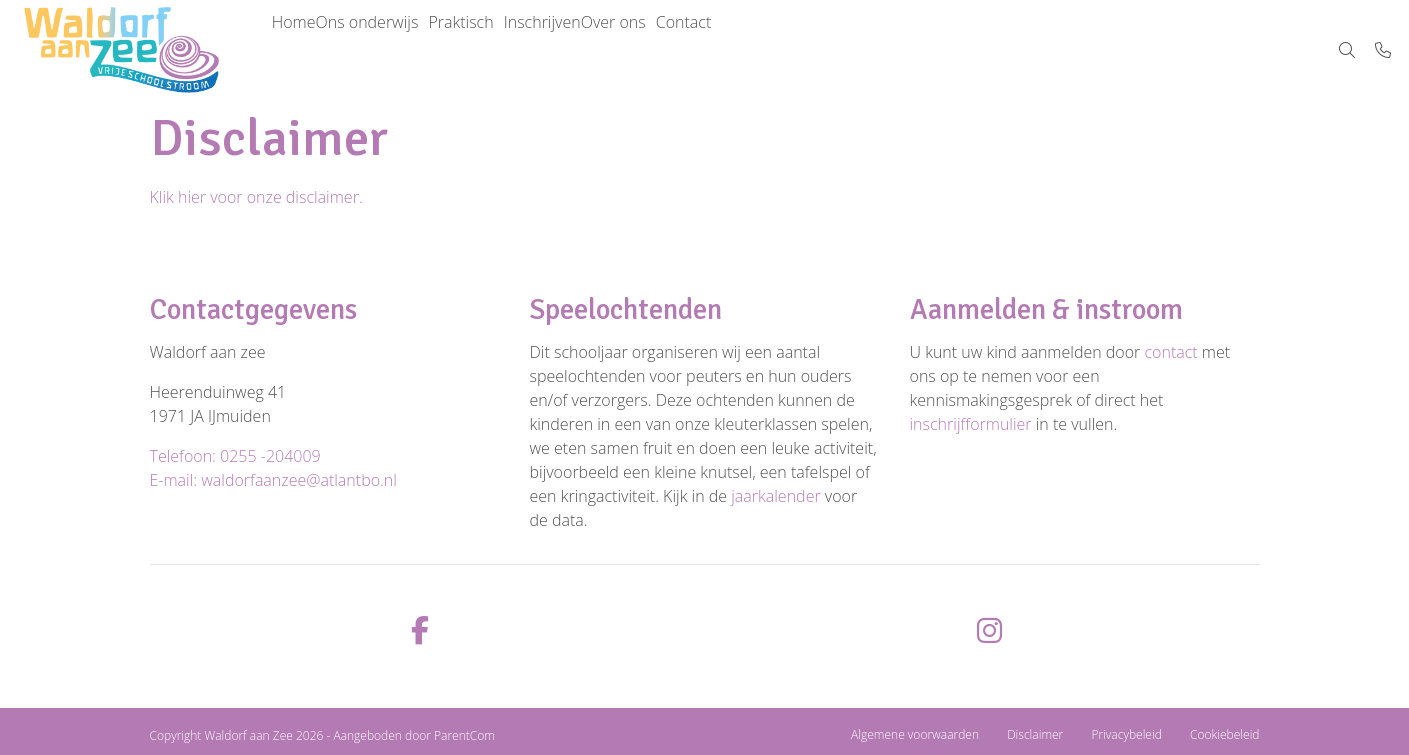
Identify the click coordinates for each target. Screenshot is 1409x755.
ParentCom (464, 735)
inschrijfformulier (971, 424)
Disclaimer (1035, 734)
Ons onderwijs (396, 50)
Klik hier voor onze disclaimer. (256, 197)
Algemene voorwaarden (915, 734)
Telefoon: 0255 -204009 (235, 456)
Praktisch (510, 50)
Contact (794, 50)
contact (1170, 352)
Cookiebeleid (1225, 734)
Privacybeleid (1126, 734)
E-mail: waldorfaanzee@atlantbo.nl (273, 480)
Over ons (703, 50)
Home (304, 50)
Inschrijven (612, 50)
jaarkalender (775, 496)
